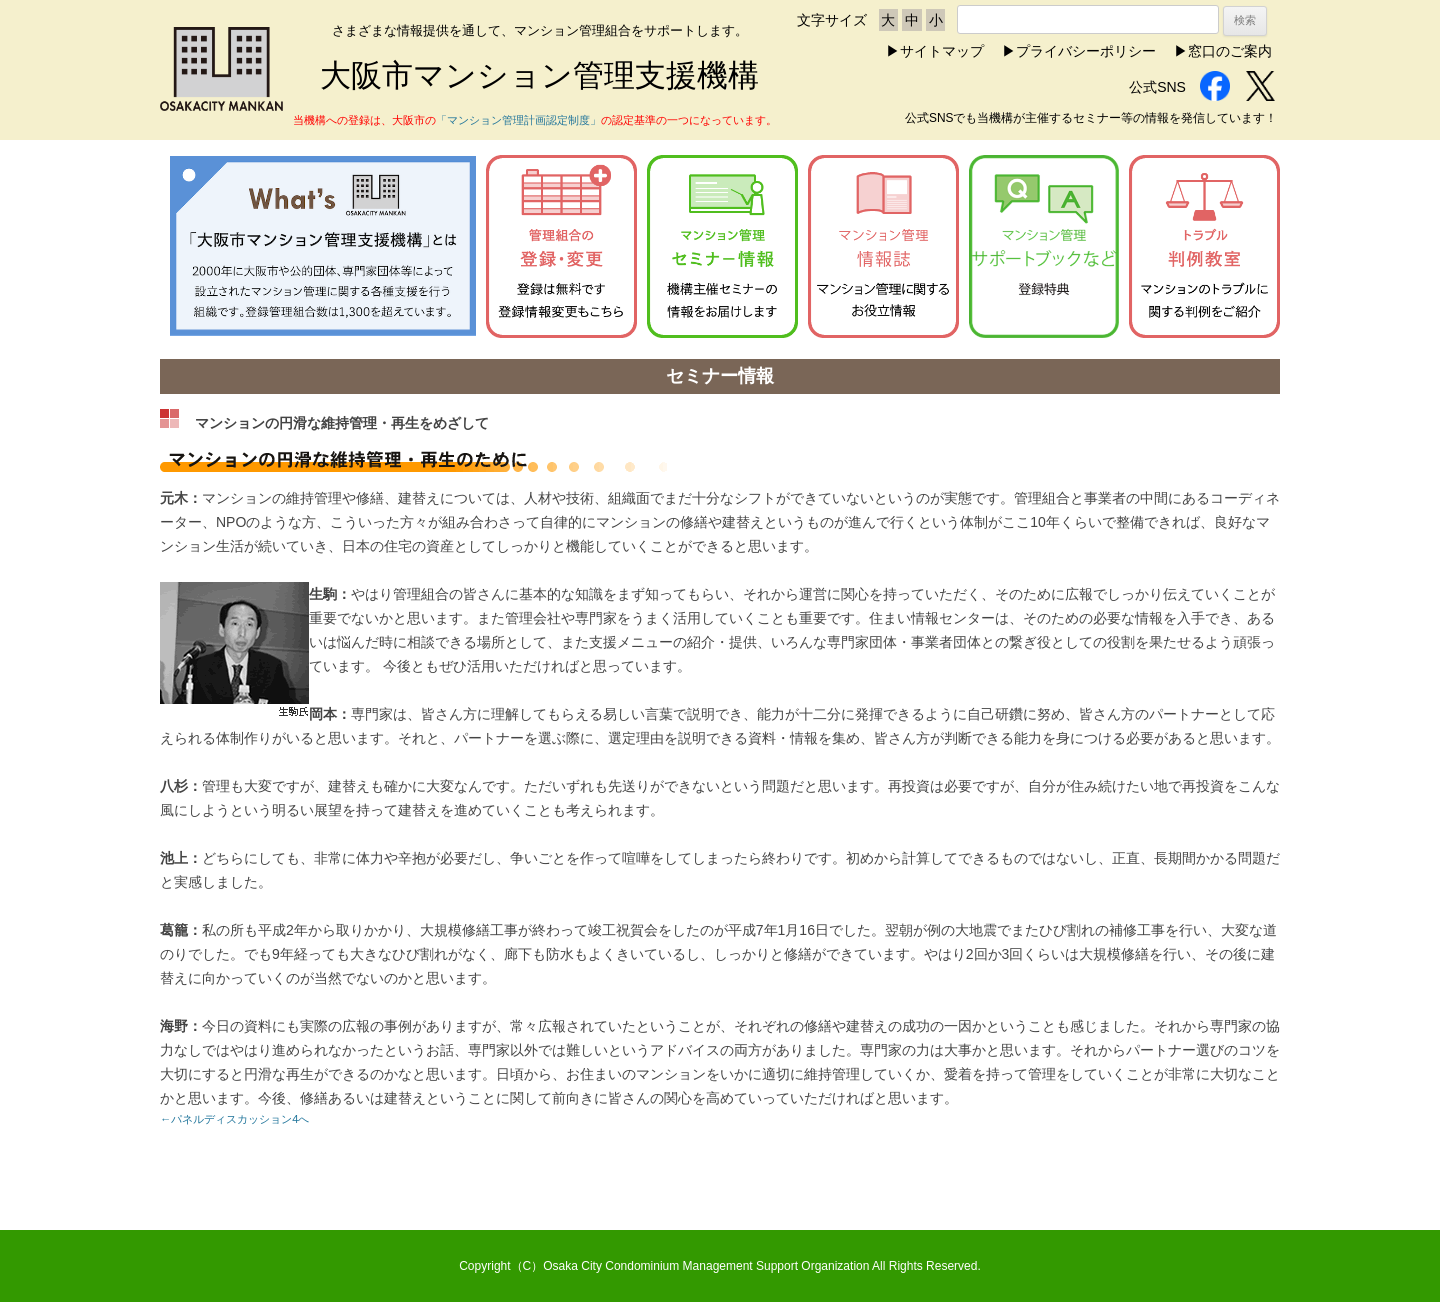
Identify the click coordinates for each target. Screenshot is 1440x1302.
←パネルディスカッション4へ (234, 1119)
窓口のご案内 (1230, 51)
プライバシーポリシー (1086, 51)
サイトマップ (942, 51)
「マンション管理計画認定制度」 (518, 120)
